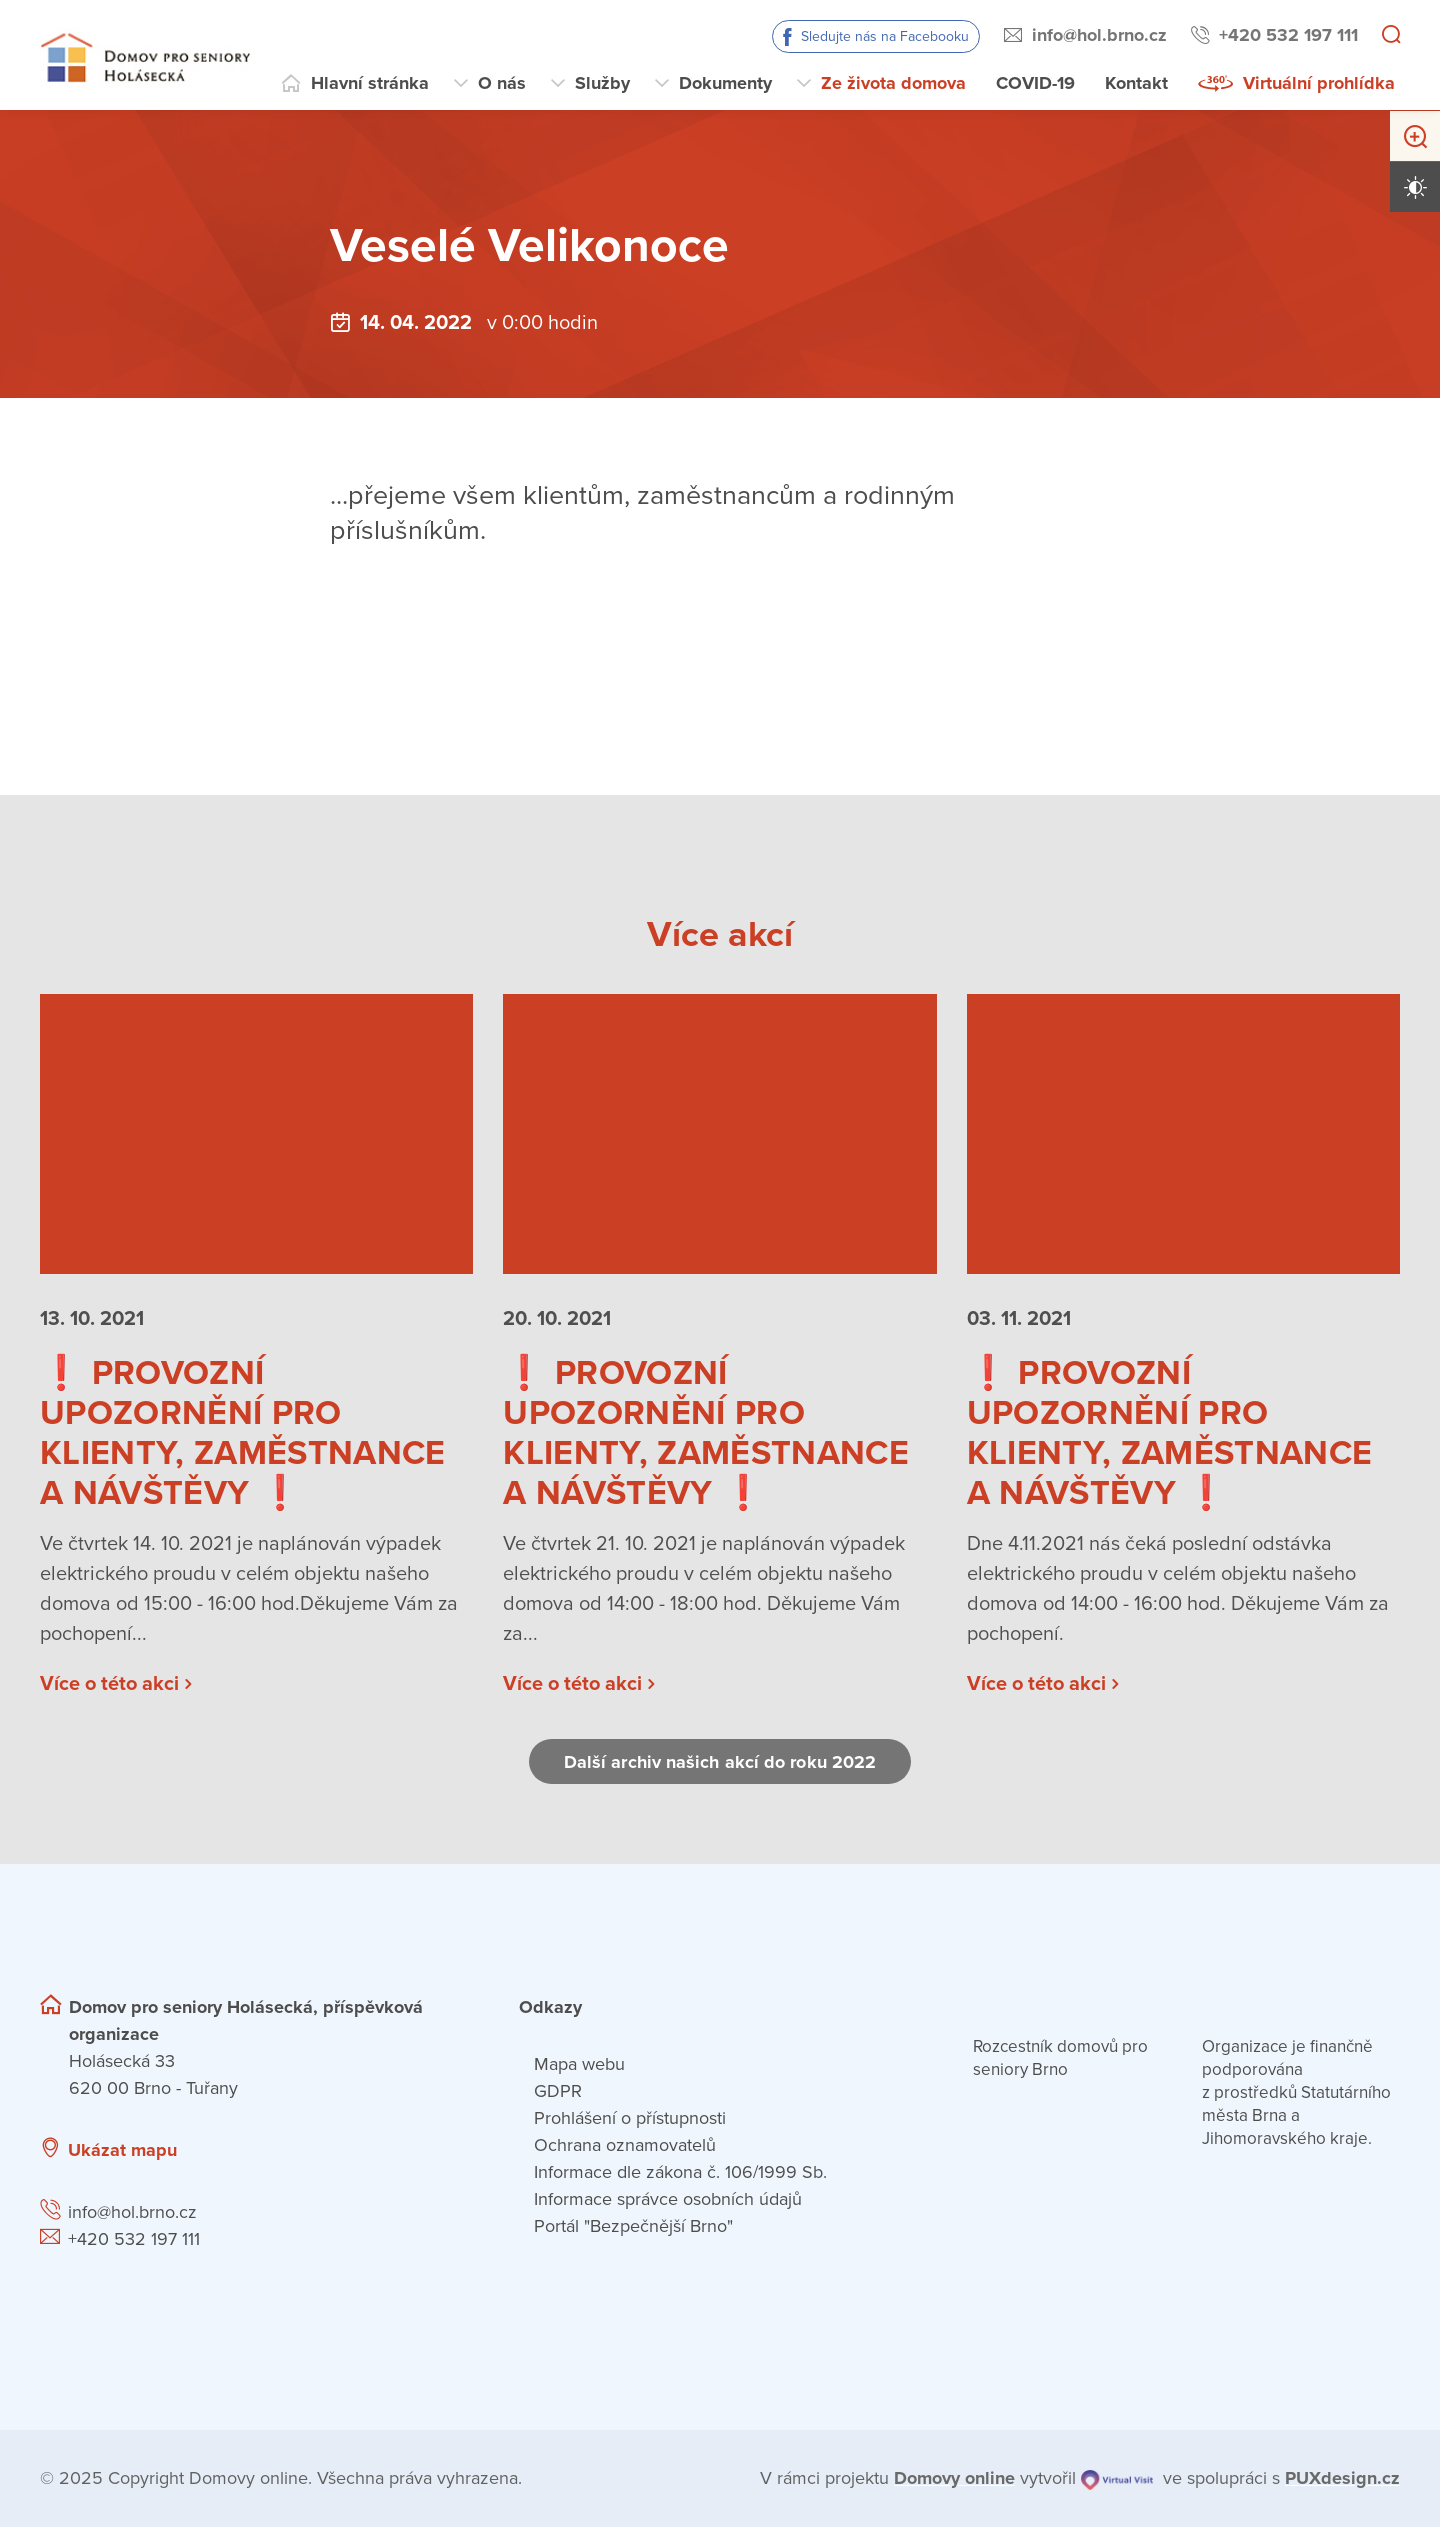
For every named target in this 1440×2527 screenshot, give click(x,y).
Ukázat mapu (122, 2150)
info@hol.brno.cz (1099, 35)
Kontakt (1136, 83)
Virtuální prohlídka (1319, 83)
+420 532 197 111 (1288, 35)
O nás (502, 83)
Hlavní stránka (370, 83)
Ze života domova (893, 83)
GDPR (558, 2091)
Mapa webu (579, 2064)
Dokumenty (725, 83)
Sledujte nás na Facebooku (885, 36)
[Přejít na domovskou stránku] (145, 55)
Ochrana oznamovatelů (625, 2145)
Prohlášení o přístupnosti (630, 2118)
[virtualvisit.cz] (1117, 2478)
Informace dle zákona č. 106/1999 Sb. (680, 2172)
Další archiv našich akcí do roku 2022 (720, 1762)
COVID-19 (1035, 83)
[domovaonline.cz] (954, 2478)
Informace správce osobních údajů (668, 2199)
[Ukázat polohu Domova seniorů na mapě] (353, 2150)
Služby (602, 83)
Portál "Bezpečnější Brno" (633, 2226)
